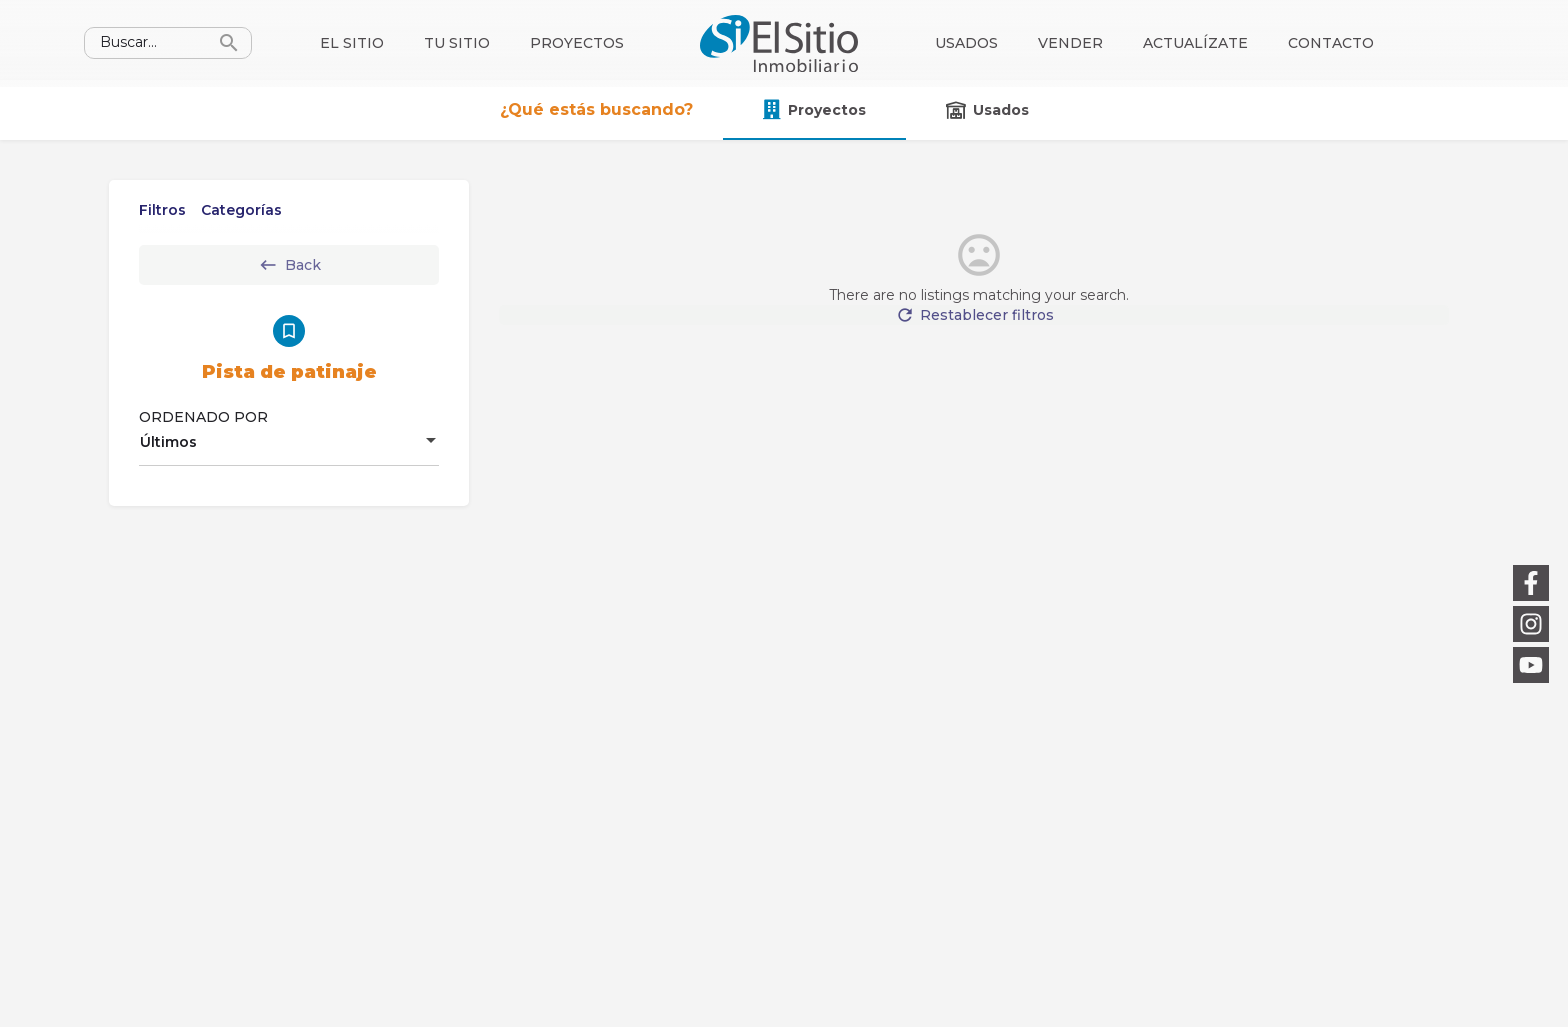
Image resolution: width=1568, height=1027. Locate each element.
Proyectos (577, 43)
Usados (966, 43)
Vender (1070, 43)
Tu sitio (457, 43)
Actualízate (1195, 43)
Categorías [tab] (241, 210)
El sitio (352, 43)
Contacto (1331, 43)
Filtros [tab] (162, 210)
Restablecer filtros (979, 325)
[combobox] (289, 442)
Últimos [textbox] (168, 442)
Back (289, 265)
